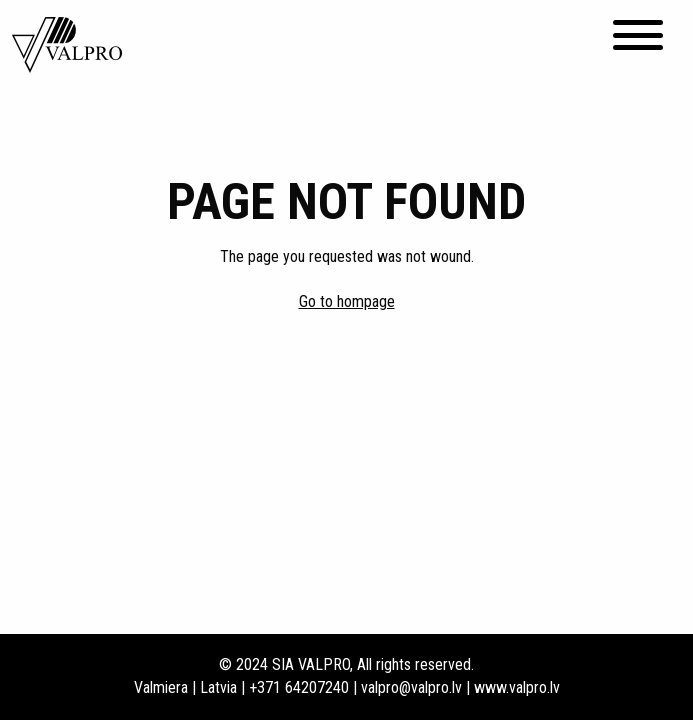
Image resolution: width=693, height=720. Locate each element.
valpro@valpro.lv (411, 687)
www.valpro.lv (517, 687)
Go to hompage (347, 301)
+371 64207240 (299, 687)
